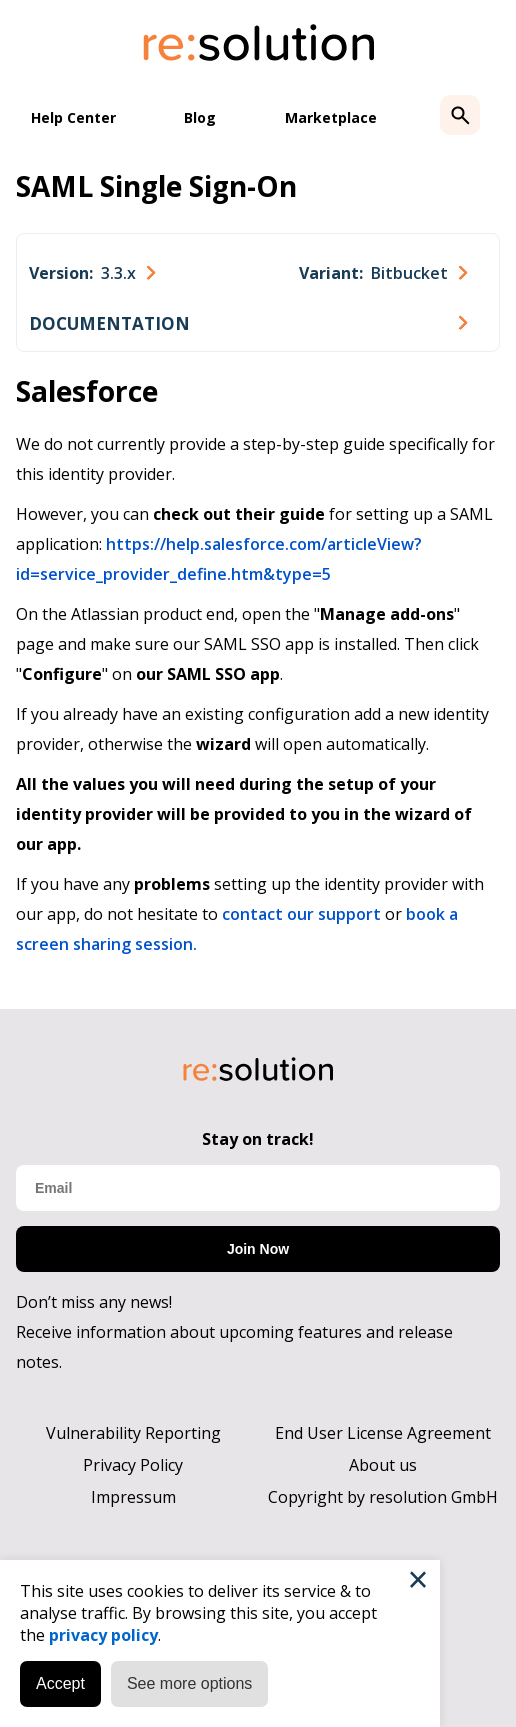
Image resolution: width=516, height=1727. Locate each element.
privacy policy (103, 1635)
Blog (200, 117)
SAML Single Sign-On (156, 186)
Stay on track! (258, 1139)
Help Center (73, 117)
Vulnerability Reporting (133, 1433)
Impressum (133, 1497)
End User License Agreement (383, 1433)
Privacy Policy (133, 1465)
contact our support (301, 914)
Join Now (258, 1249)
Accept (60, 1683)
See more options (189, 1683)
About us (383, 1465)
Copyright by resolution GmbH (383, 1497)
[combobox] (92, 273)
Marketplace (331, 117)
